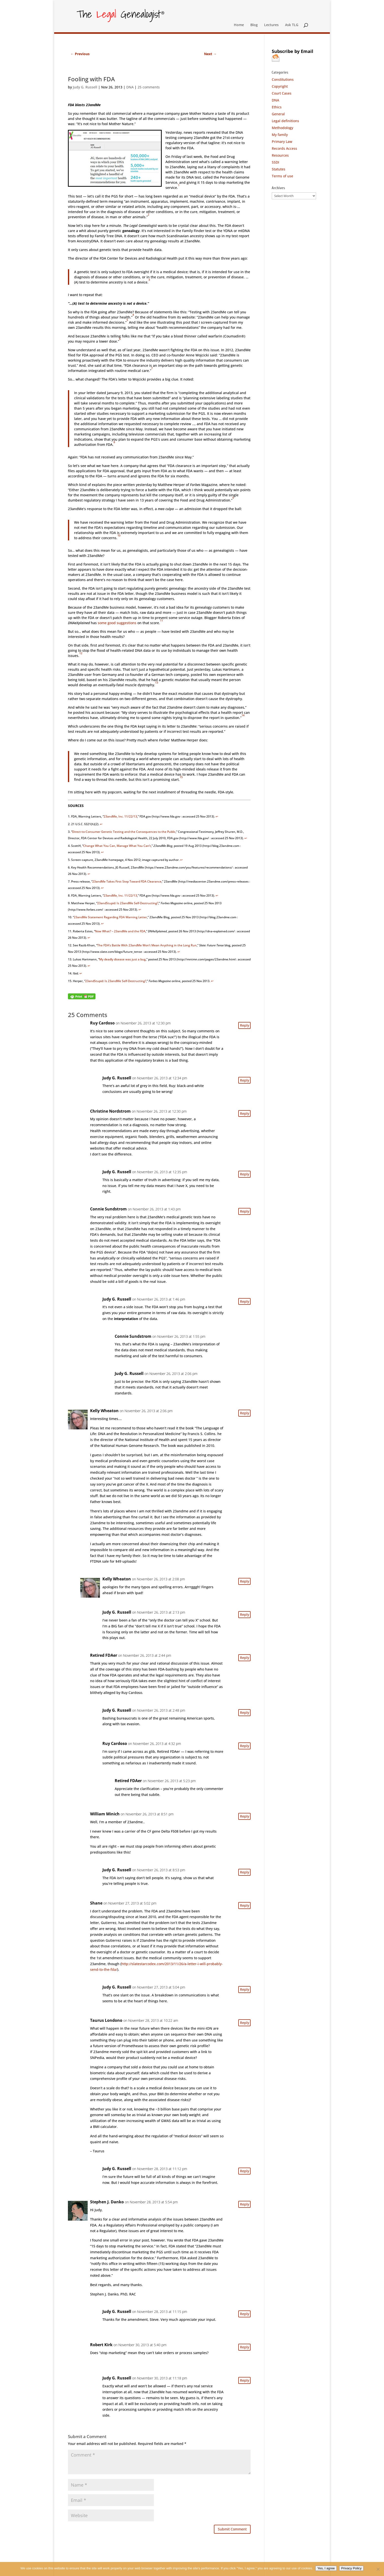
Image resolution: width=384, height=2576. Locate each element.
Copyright (280, 86)
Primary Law (282, 141)
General (278, 114)
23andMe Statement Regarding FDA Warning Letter (110, 917)
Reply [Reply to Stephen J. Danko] (244, 2204)
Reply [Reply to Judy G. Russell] (244, 1080)
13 (156, 682)
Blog (254, 25)
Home (239, 25)
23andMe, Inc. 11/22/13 (120, 816)
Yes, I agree (326, 2568)
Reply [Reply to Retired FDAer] (244, 1657)
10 (118, 535)
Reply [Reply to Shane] (244, 1905)
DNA (130, 87)
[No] (377, 2569)
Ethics (277, 107)
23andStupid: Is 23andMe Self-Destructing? (127, 903)
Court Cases (281, 93)
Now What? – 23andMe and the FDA (120, 931)
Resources (280, 155)
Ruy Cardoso (102, 1023)
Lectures (271, 25)
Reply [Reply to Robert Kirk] (244, 2347)
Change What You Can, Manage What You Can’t (117, 846)
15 (181, 777)
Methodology (282, 127)
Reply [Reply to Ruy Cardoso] (244, 1025)
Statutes (278, 169)
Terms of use (282, 176)
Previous (80, 53)
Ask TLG (291, 25)
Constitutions (283, 79)
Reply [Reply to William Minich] (244, 1816)
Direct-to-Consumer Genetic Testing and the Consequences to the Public (124, 832)
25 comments (149, 87)
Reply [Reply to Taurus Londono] (244, 2022)
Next (210, 53)
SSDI (275, 162)
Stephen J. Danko (107, 2202)
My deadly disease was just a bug (122, 959)
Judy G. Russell (85, 87)
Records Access (284, 148)
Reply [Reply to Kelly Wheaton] (244, 1413)
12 (80, 653)
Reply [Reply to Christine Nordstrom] (244, 1113)
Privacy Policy (351, 2568)
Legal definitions (285, 120)
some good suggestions (117, 622)
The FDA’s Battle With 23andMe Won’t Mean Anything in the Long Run (147, 945)
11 (161, 620)
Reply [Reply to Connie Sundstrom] (244, 1211)
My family (280, 134)
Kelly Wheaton (104, 1410)
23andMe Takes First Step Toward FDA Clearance (126, 881)
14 (242, 715)
